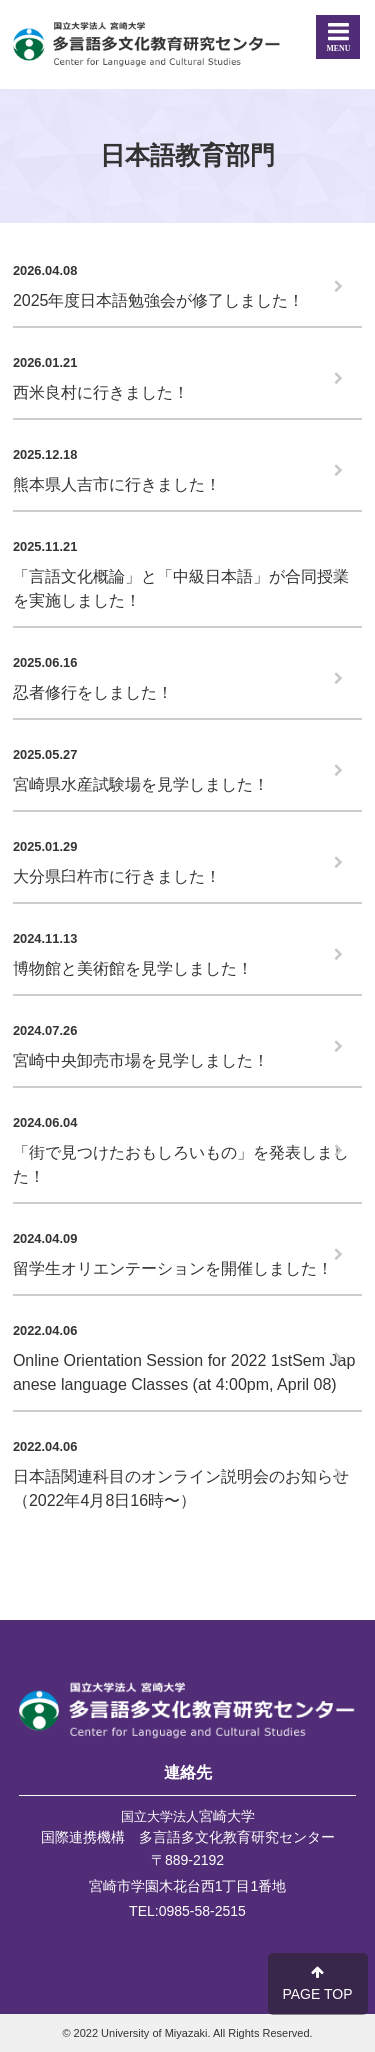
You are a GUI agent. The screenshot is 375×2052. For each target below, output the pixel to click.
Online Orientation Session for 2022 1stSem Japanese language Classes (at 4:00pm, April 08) (184, 1372)
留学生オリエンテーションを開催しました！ (173, 1268)
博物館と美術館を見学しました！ (133, 968)
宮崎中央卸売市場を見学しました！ (141, 1060)
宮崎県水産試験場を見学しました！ (141, 784)
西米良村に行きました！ (101, 392)
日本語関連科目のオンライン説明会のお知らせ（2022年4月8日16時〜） (181, 1488)
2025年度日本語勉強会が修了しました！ (159, 300)
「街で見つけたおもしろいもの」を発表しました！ (181, 1164)
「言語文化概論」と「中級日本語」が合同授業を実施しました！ (181, 588)
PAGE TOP (317, 1983)
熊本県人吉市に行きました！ (117, 484)
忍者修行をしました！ (93, 692)
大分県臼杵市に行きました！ (117, 876)
